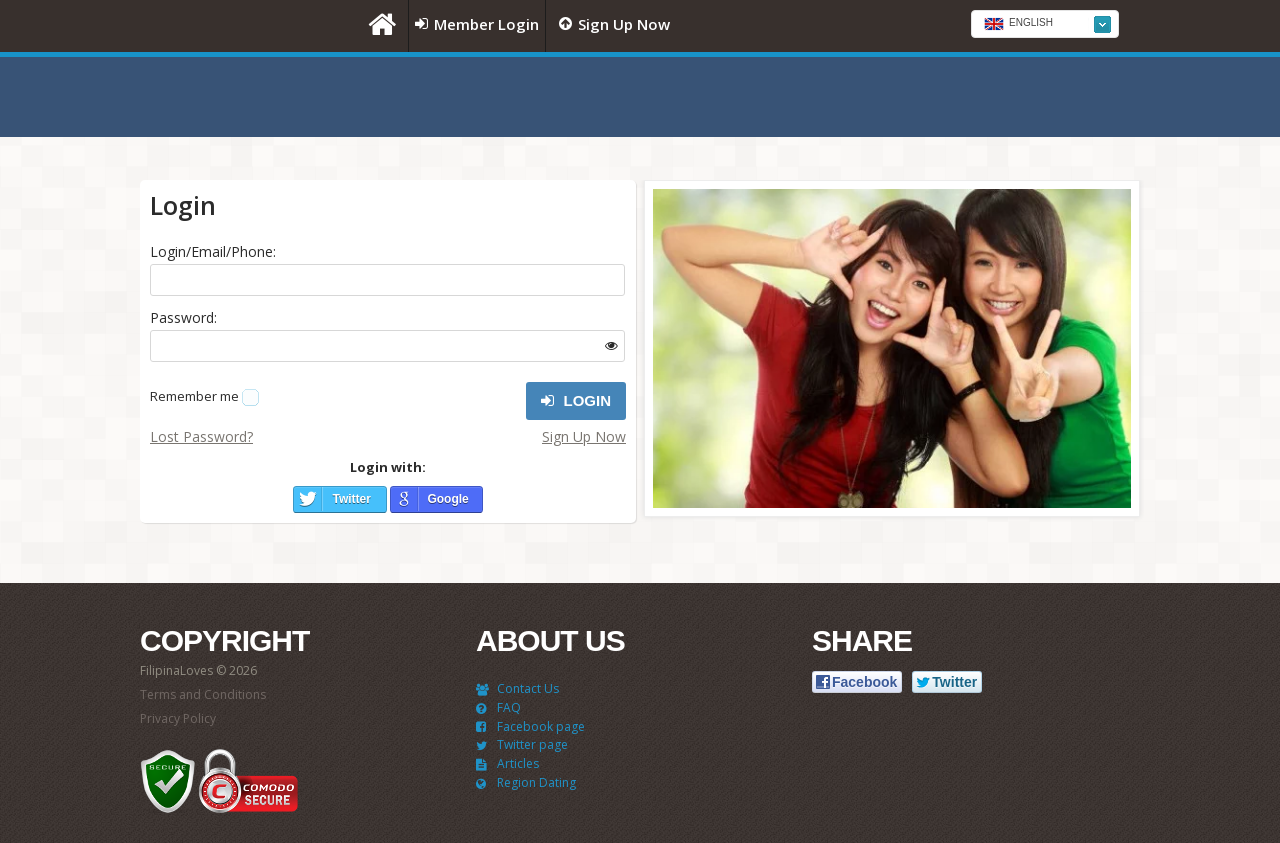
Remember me (194, 396)
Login (576, 401)
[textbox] (1045, 25)
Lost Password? (201, 436)
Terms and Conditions (203, 694)
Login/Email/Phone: (213, 251)
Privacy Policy (178, 718)
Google (447, 499)
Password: (183, 317)
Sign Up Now (584, 436)
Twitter (351, 499)
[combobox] (1045, 24)
